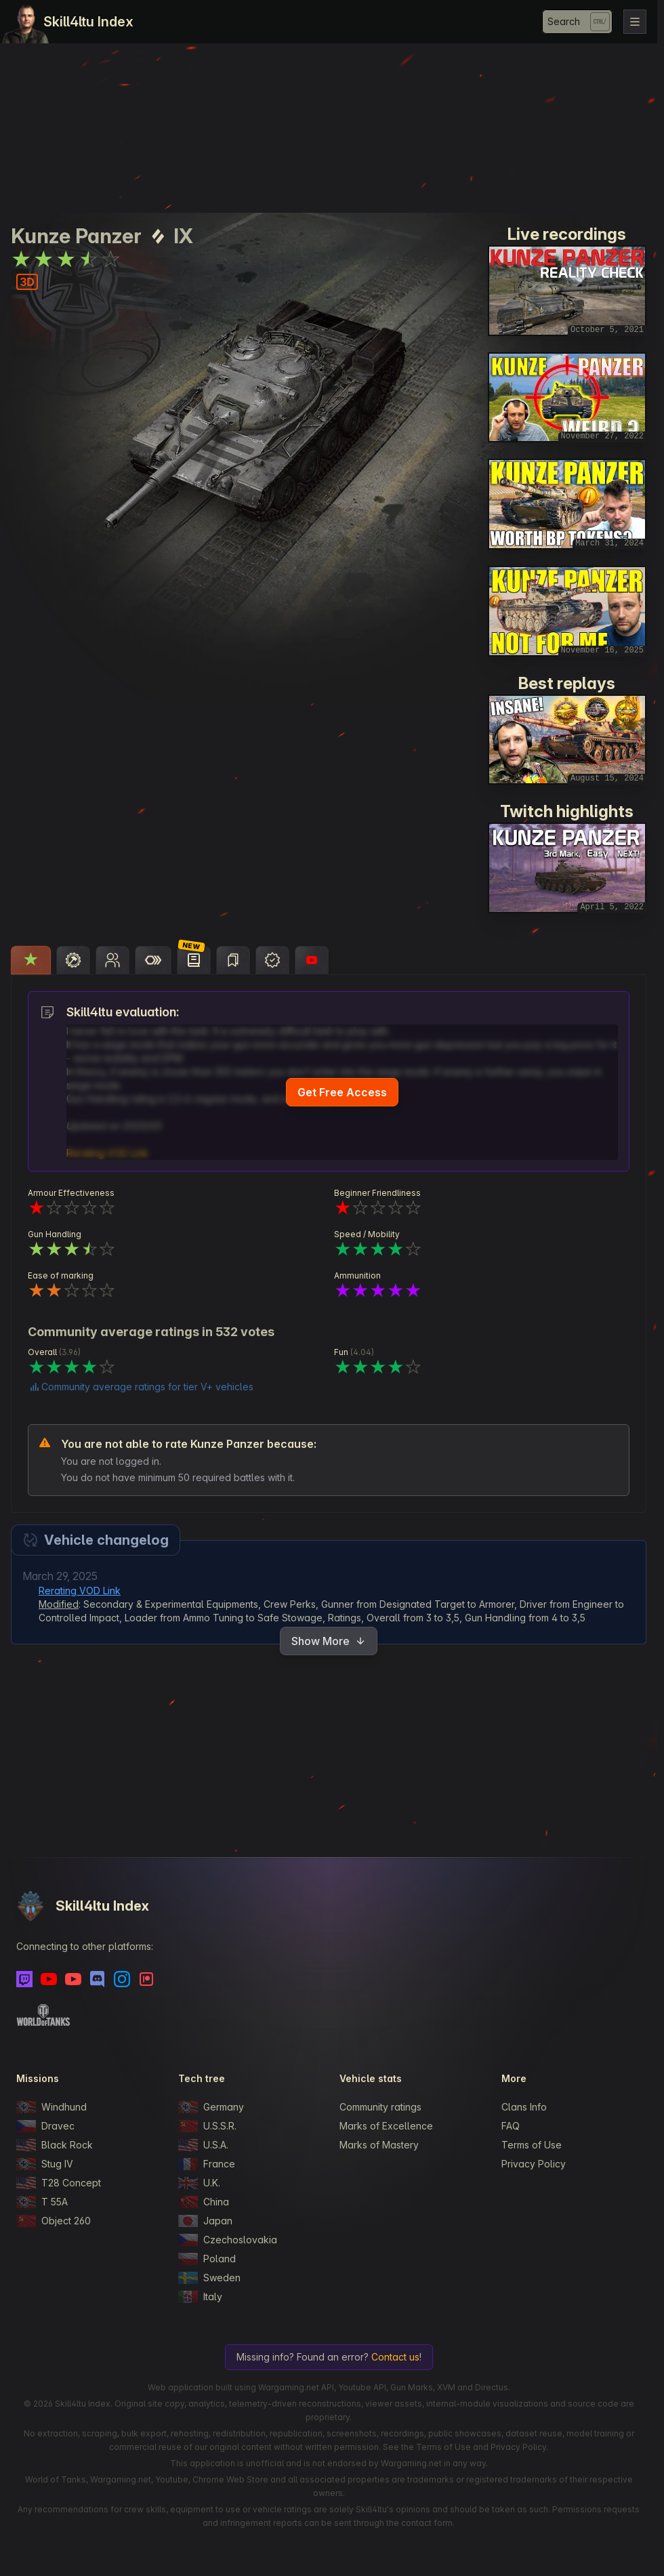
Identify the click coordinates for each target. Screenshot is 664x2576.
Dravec (45, 2126)
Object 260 (53, 2221)
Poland (207, 2259)
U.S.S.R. (207, 2126)
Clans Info (524, 2107)
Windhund (51, 2107)
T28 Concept (58, 2183)
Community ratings (380, 2107)
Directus (491, 2387)
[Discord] (97, 1979)
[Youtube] (49, 1979)
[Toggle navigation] (634, 21)
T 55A (42, 2202)
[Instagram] (122, 1979)
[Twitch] (24, 1979)
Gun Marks (411, 2387)
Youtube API (362, 2387)
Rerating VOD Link (80, 1590)
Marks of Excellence (386, 2126)
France (206, 2164)
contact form (427, 2523)
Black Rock (54, 2145)
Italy (200, 2297)
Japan (205, 2221)
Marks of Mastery (379, 2145)
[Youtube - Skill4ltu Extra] (73, 1979)
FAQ (510, 2126)
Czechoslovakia (227, 2240)
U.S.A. (203, 2145)
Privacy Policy (533, 2163)
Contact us (395, 2357)
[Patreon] (146, 1979)
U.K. (199, 2183)
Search (563, 21)
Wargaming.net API (296, 2387)
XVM (446, 2387)
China (203, 2202)
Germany (211, 2107)
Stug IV (44, 2164)
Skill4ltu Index (88, 22)
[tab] (31, 960)
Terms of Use (531, 2145)
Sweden (209, 2278)
